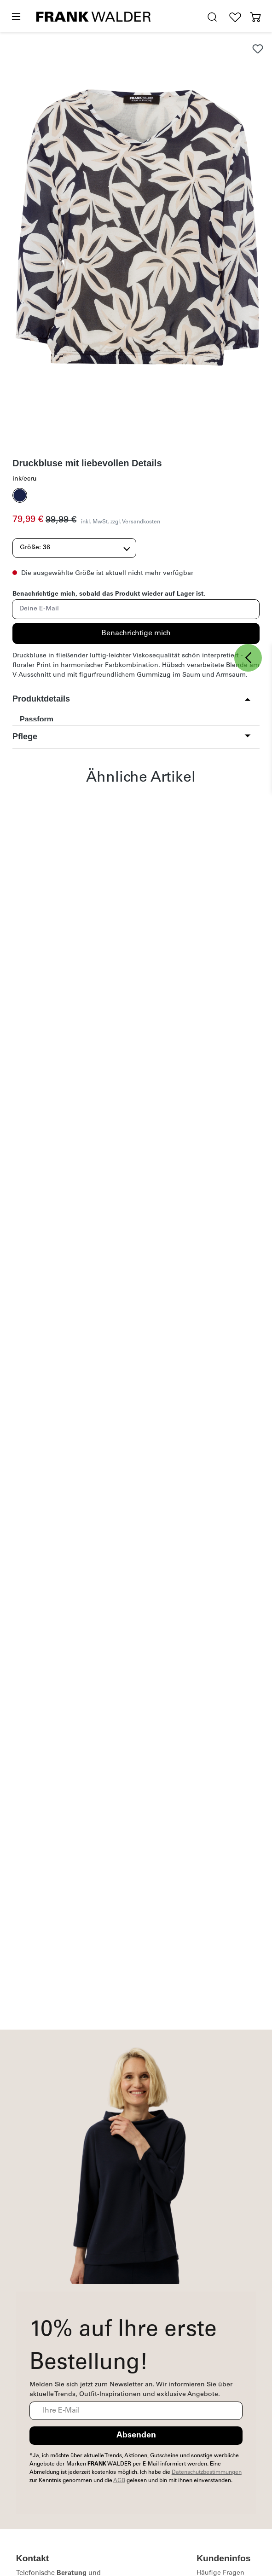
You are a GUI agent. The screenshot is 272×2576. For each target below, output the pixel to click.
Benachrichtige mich (136, 633)
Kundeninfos (223, 2558)
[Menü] (15, 17)
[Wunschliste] (235, 17)
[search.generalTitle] (212, 17)
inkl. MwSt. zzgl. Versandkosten (120, 522)
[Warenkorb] (255, 17)
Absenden (136, 2435)
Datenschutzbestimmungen (207, 2472)
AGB (119, 2480)
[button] (132, 699)
